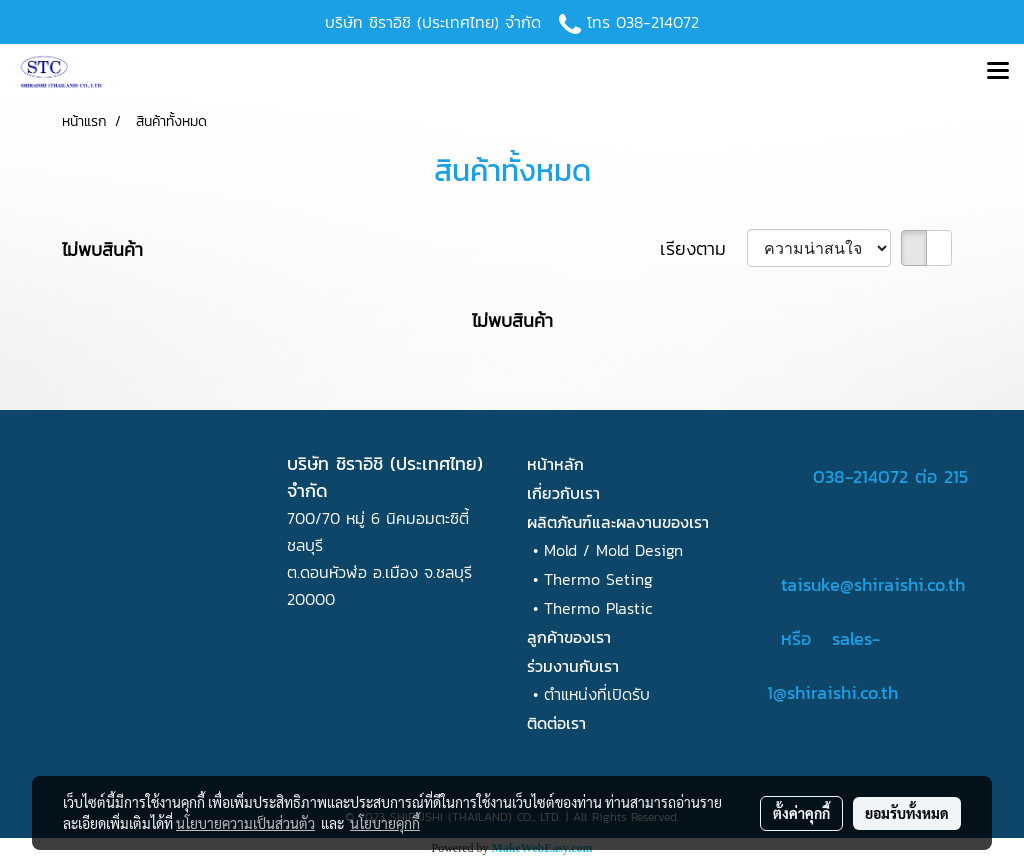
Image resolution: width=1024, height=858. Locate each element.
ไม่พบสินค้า (102, 249)
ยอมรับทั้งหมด (907, 813)
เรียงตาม (703, 248)
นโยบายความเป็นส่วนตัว (245, 823)
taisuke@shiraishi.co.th (873, 584)
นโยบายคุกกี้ (385, 823)
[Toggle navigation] (998, 72)
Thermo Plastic (598, 608)
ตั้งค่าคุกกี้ (801, 813)
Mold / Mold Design (613, 550)
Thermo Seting (598, 579)
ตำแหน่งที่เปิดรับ (597, 694)
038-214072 (657, 22)
